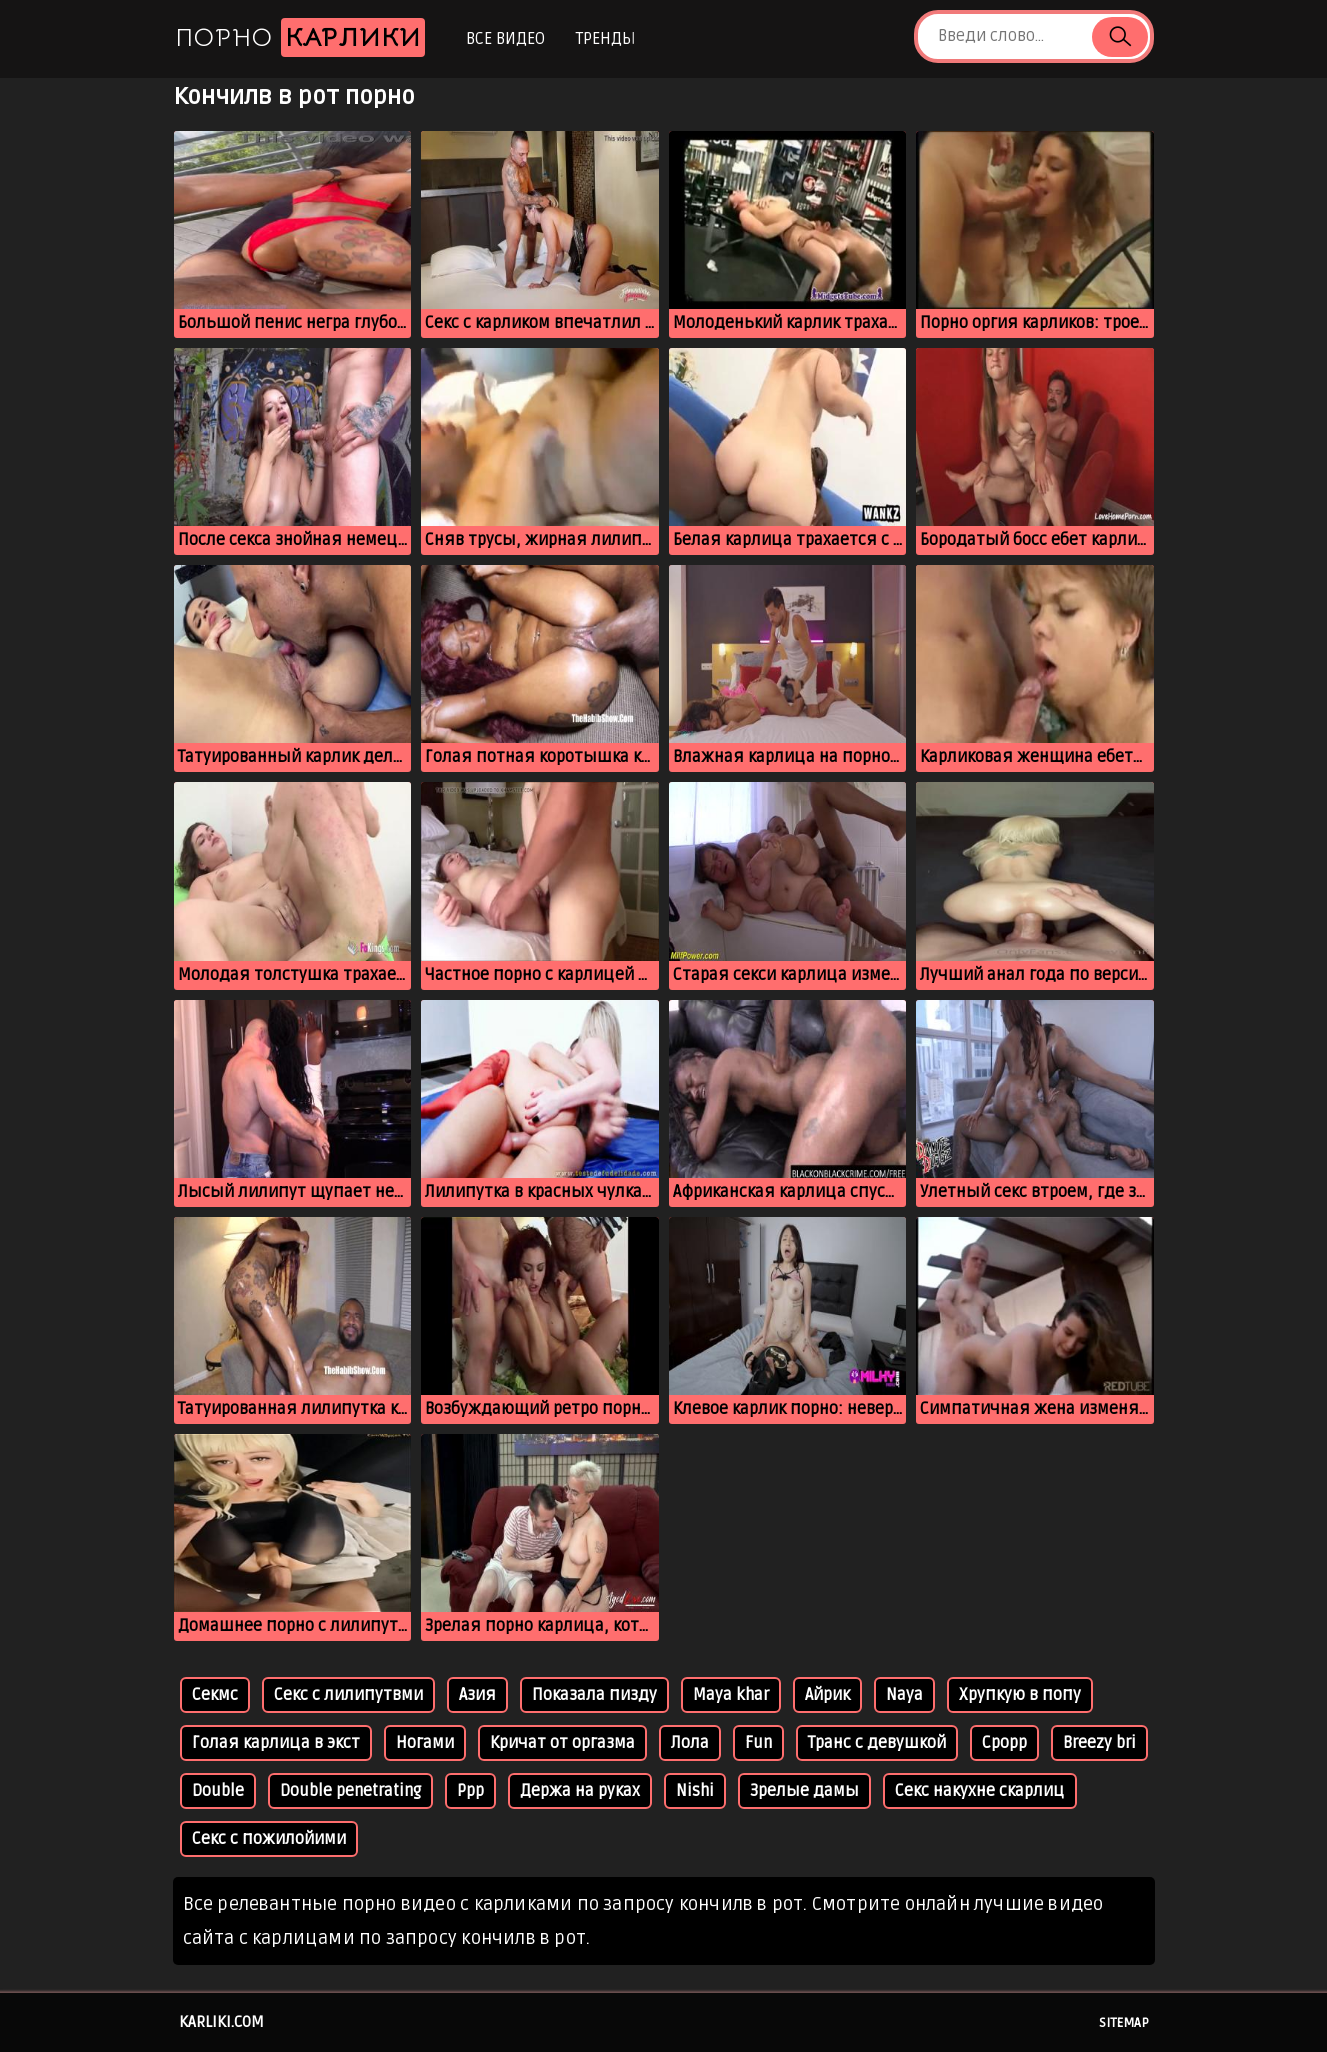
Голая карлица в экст (276, 1743)
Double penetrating (350, 1791)
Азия (477, 1695)
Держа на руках (580, 1791)
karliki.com (221, 2022)
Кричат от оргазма (562, 1743)
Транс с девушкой (877, 1743)
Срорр (1004, 1743)
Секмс (215, 1695)
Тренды (605, 39)
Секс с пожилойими (269, 1839)
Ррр (470, 1791)
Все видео (505, 39)
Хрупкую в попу (1020, 1695)
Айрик (827, 1695)
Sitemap (1124, 2023)
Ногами (425, 1743)
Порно (300, 37)
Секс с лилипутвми (348, 1695)
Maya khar (731, 1695)
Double (218, 1791)
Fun (758, 1743)
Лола (690, 1743)
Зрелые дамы (804, 1791)
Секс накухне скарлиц (980, 1791)
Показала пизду (594, 1695)
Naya (904, 1695)
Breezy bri (1099, 1743)
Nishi (695, 1791)
